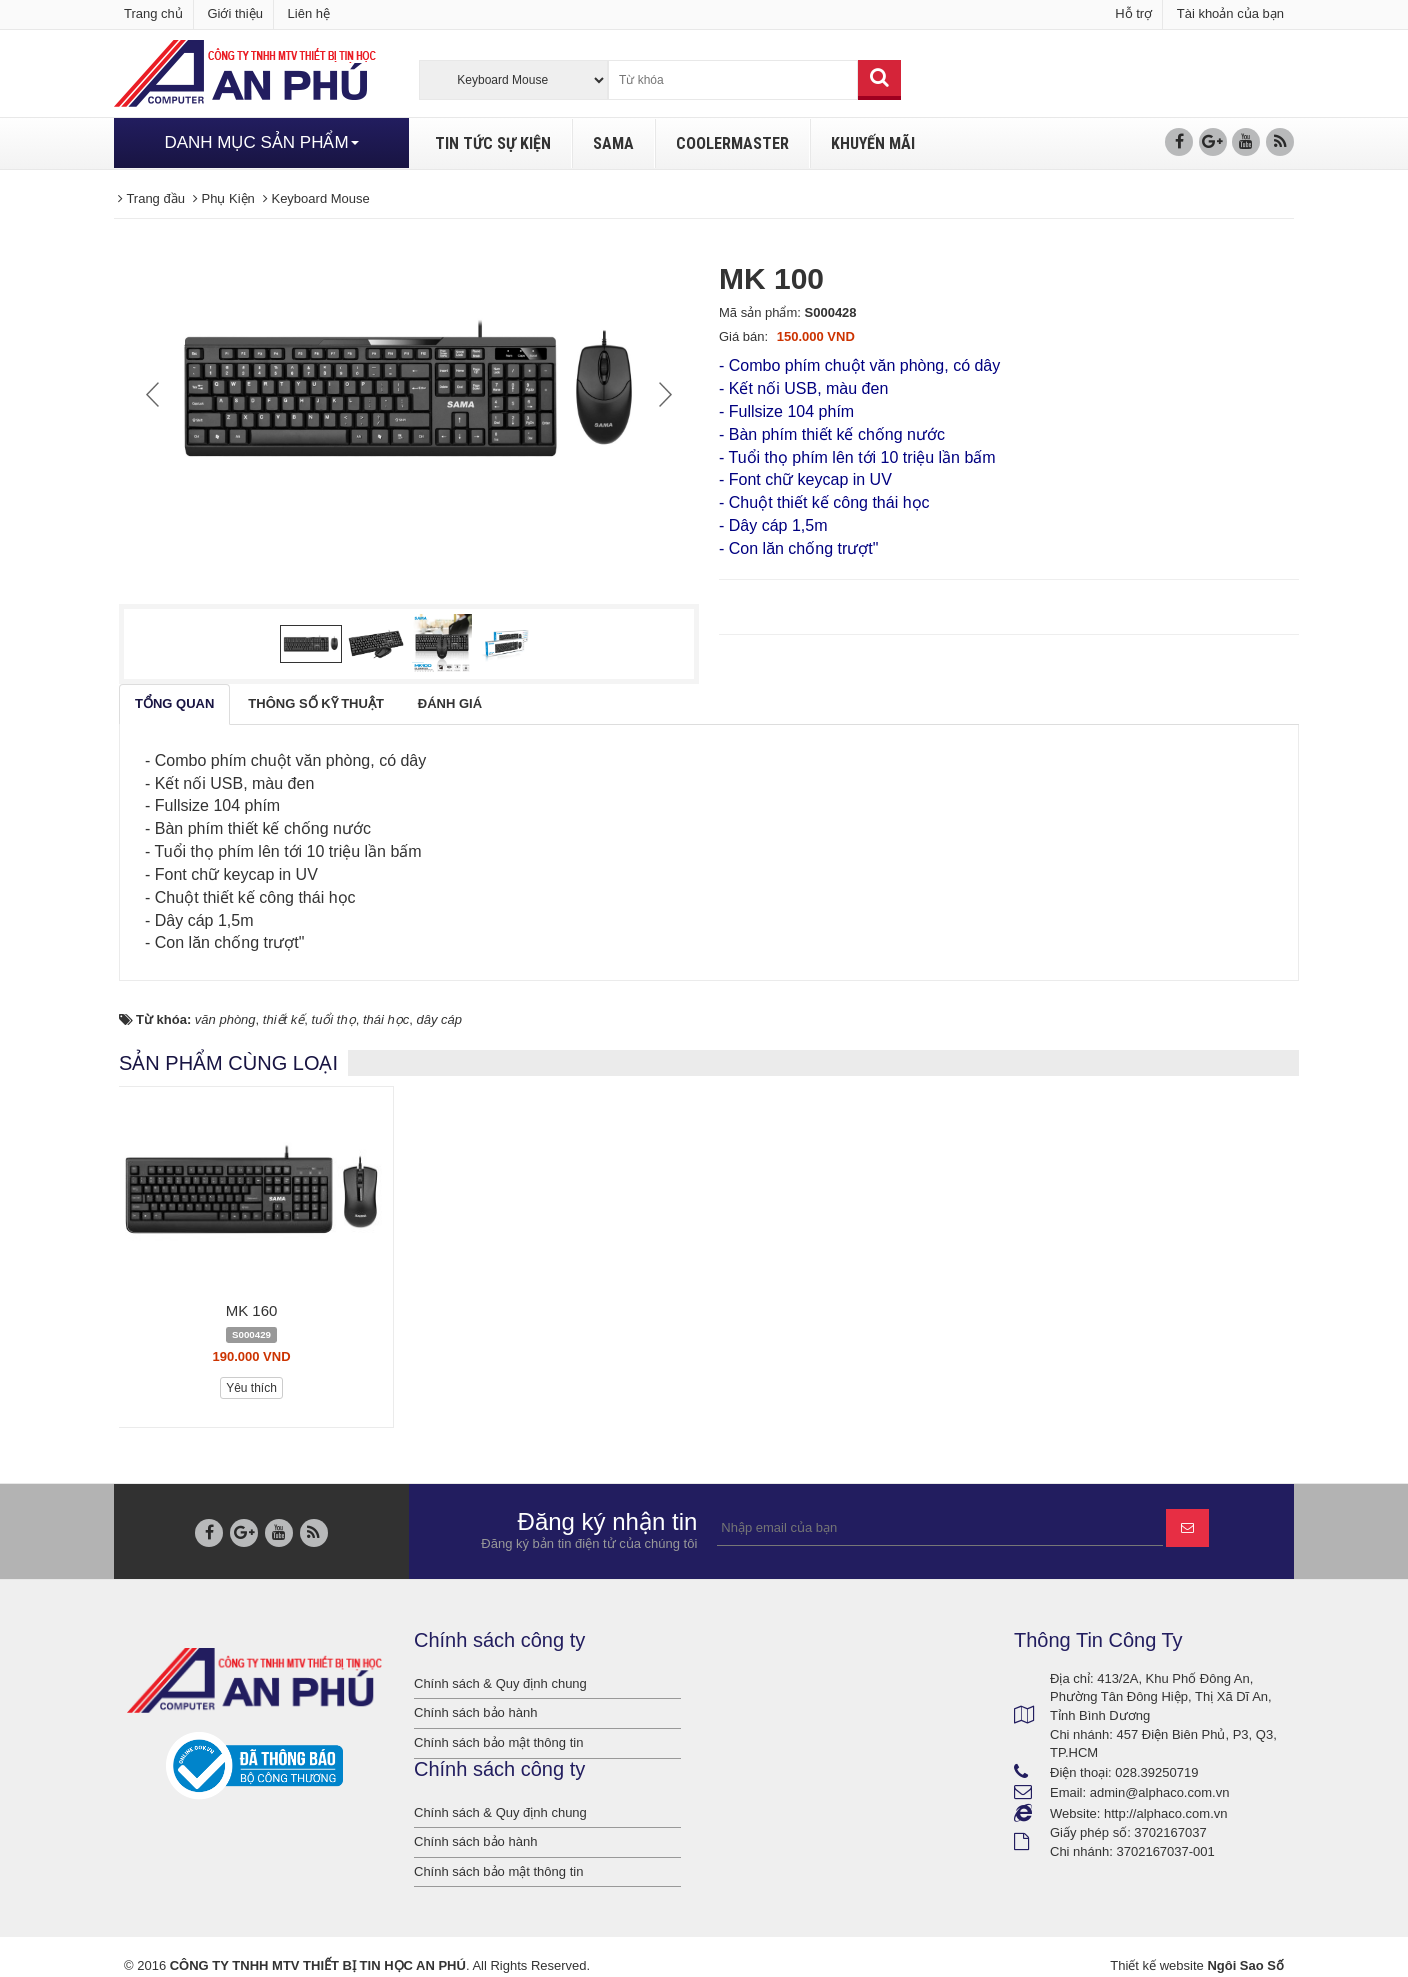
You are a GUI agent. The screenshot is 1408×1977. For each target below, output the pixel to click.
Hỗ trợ (1133, 13)
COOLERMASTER (732, 143)
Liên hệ (309, 13)
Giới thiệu (234, 13)
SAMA (613, 143)
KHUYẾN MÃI (873, 143)
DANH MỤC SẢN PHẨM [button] (261, 142)
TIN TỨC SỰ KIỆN (493, 143)
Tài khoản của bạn (1230, 13)
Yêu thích (251, 1388)
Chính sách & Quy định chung (500, 1683)
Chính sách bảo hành (475, 1712)
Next (663, 394)
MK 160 (252, 1310)
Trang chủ (153, 13)
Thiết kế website (1156, 1965)
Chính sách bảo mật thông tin (498, 1742)
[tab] (174, 704)
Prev (155, 394)
